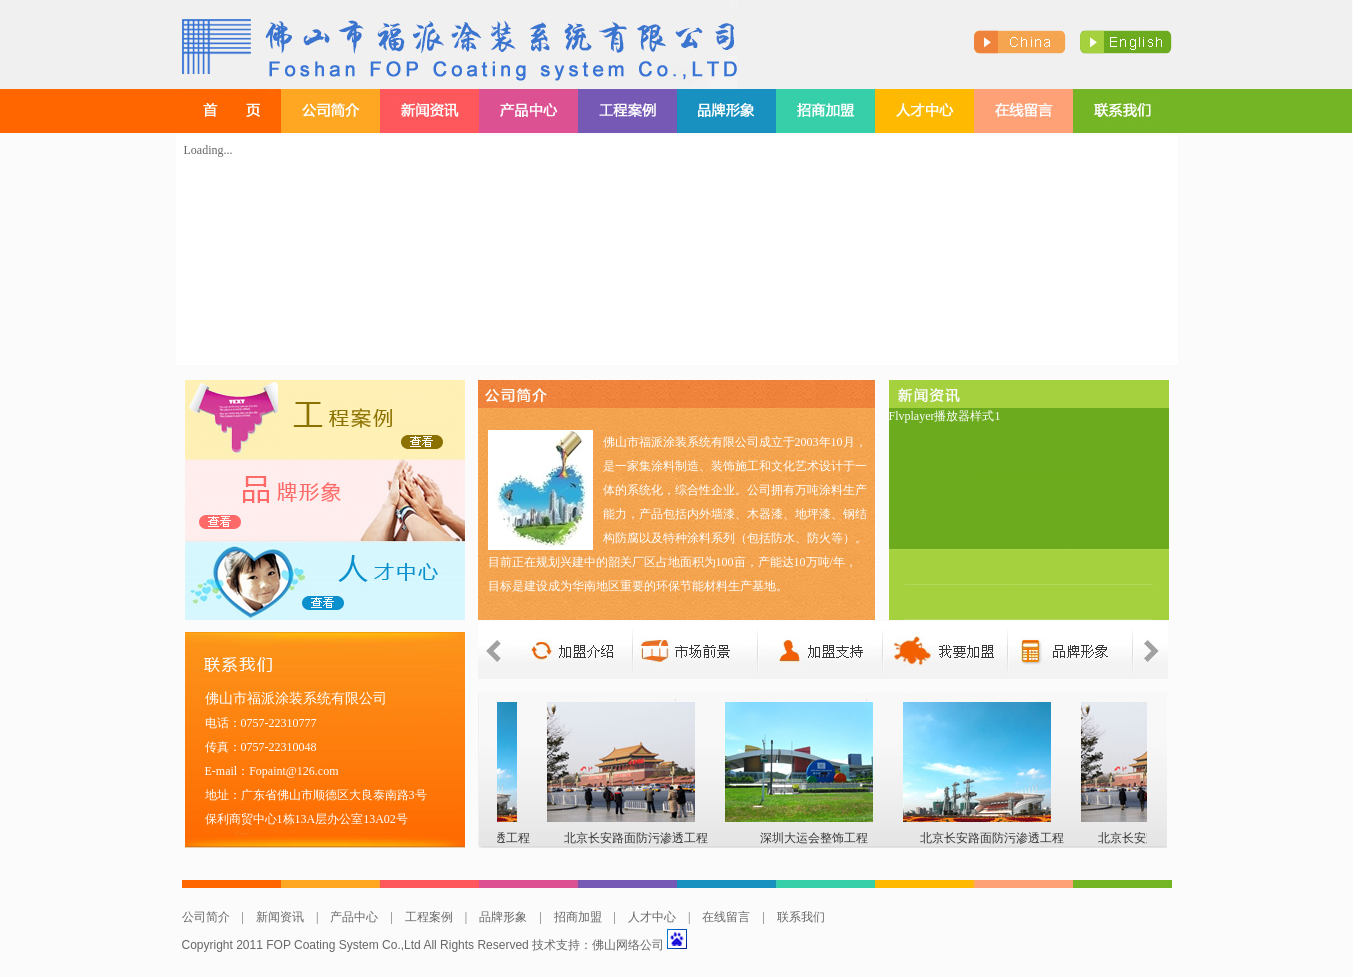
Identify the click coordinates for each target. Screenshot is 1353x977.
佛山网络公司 (628, 945)
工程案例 (429, 917)
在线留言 (726, 917)
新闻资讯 (280, 917)
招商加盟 (578, 917)
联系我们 (801, 917)
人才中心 (652, 917)
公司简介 (206, 917)
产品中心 (354, 917)
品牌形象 (503, 917)
